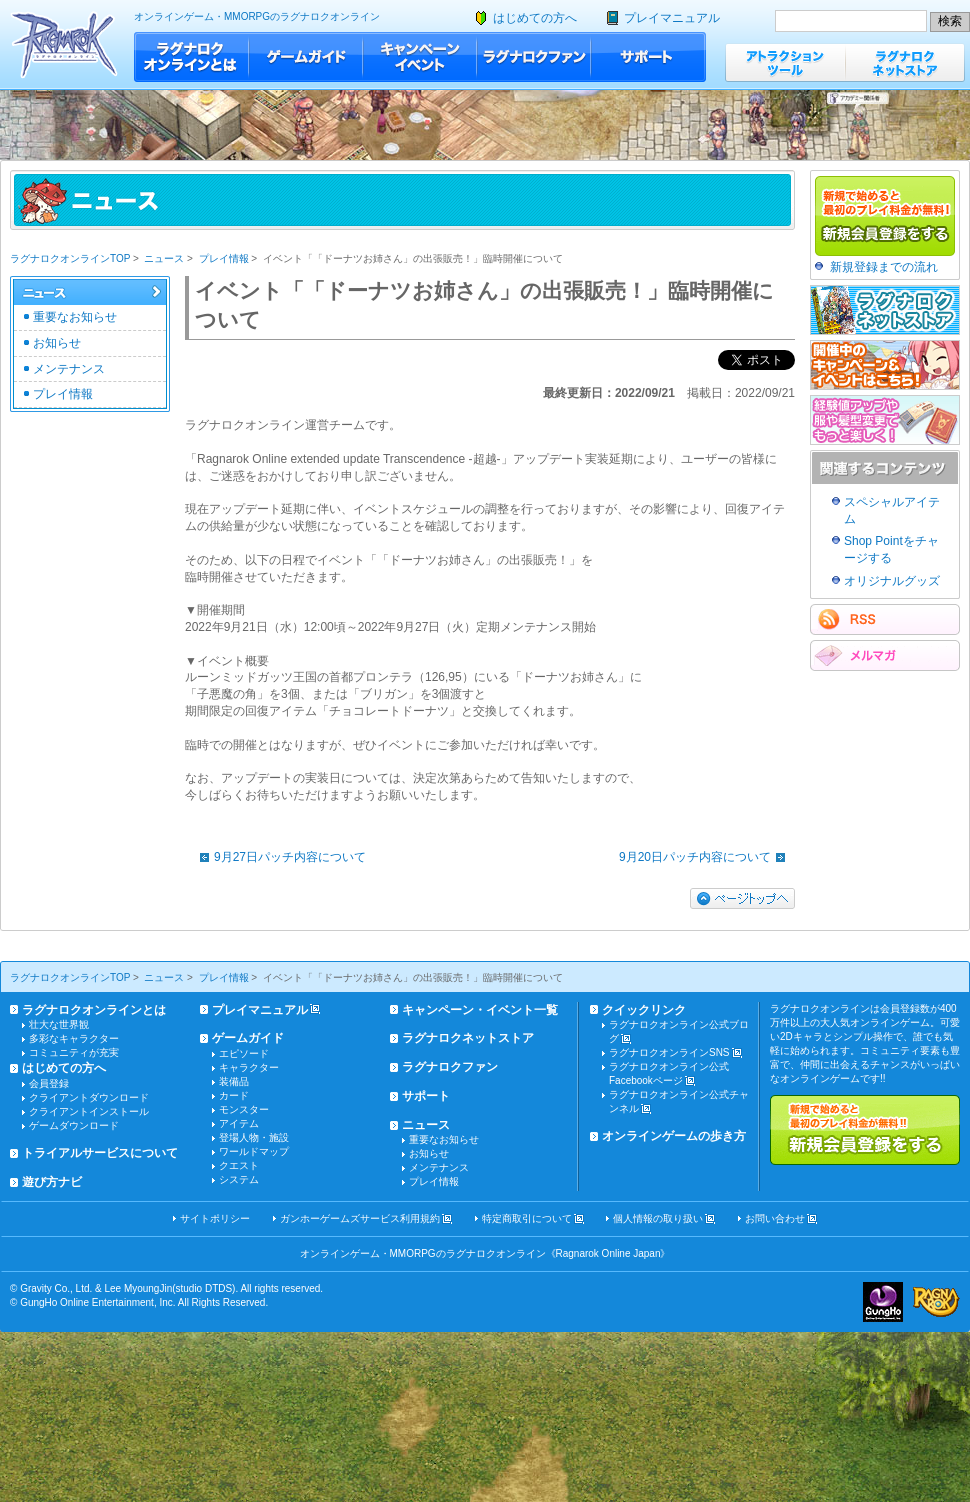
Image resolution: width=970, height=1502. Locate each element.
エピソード (244, 1053)
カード (234, 1095)
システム (239, 1179)
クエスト (239, 1165)
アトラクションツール (785, 62)
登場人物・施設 (254, 1137)
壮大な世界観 (59, 1024)
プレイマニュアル (672, 18)
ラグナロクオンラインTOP (70, 258)
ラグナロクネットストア (905, 62)
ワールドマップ (254, 1151)
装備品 (234, 1081)
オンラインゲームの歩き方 (674, 1136)
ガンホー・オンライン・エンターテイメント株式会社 (883, 1302)
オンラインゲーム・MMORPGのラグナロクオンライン (257, 16)
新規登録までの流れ (884, 267)
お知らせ (57, 343)
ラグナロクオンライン (64, 44)
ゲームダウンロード (74, 1125)
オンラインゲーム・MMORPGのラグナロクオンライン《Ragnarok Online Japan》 (485, 1253)
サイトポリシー (215, 1218)
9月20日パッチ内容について (707, 857)
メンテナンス (69, 369)
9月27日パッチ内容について (278, 857)
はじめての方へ (535, 18)
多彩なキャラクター (74, 1038)
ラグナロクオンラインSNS (669, 1052)
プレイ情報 (224, 258)
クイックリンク (644, 1010)
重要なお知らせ (75, 317)
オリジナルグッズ (892, 581)
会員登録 (49, 1083)
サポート (648, 57)
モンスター (244, 1109)
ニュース (164, 258)
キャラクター (249, 1067)
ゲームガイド (306, 57)
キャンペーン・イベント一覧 (480, 1010)
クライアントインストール (89, 1111)
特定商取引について (527, 1218)
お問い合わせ (775, 1218)
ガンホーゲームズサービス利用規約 (360, 1218)
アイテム (239, 1123)
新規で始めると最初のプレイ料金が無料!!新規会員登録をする (865, 1130)
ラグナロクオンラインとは (191, 57)
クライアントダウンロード (89, 1097)
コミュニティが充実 (74, 1052)
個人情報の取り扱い (658, 1218)
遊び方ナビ (52, 1182)
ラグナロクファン (534, 57)
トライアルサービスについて (100, 1153)
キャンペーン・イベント (420, 57)
